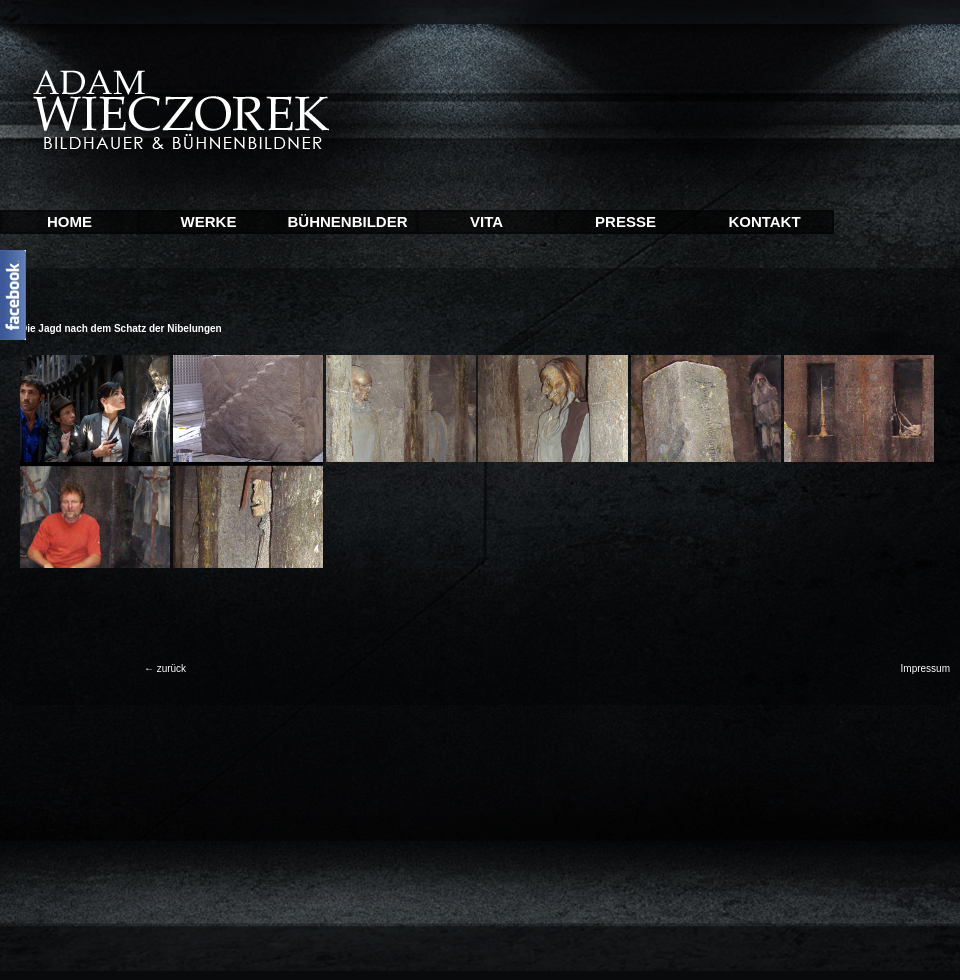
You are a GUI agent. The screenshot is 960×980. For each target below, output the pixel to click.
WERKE (209, 221)
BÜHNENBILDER (348, 221)
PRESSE (625, 221)
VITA (486, 221)
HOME (69, 221)
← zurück (165, 668)
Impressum (925, 668)
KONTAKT (764, 221)
